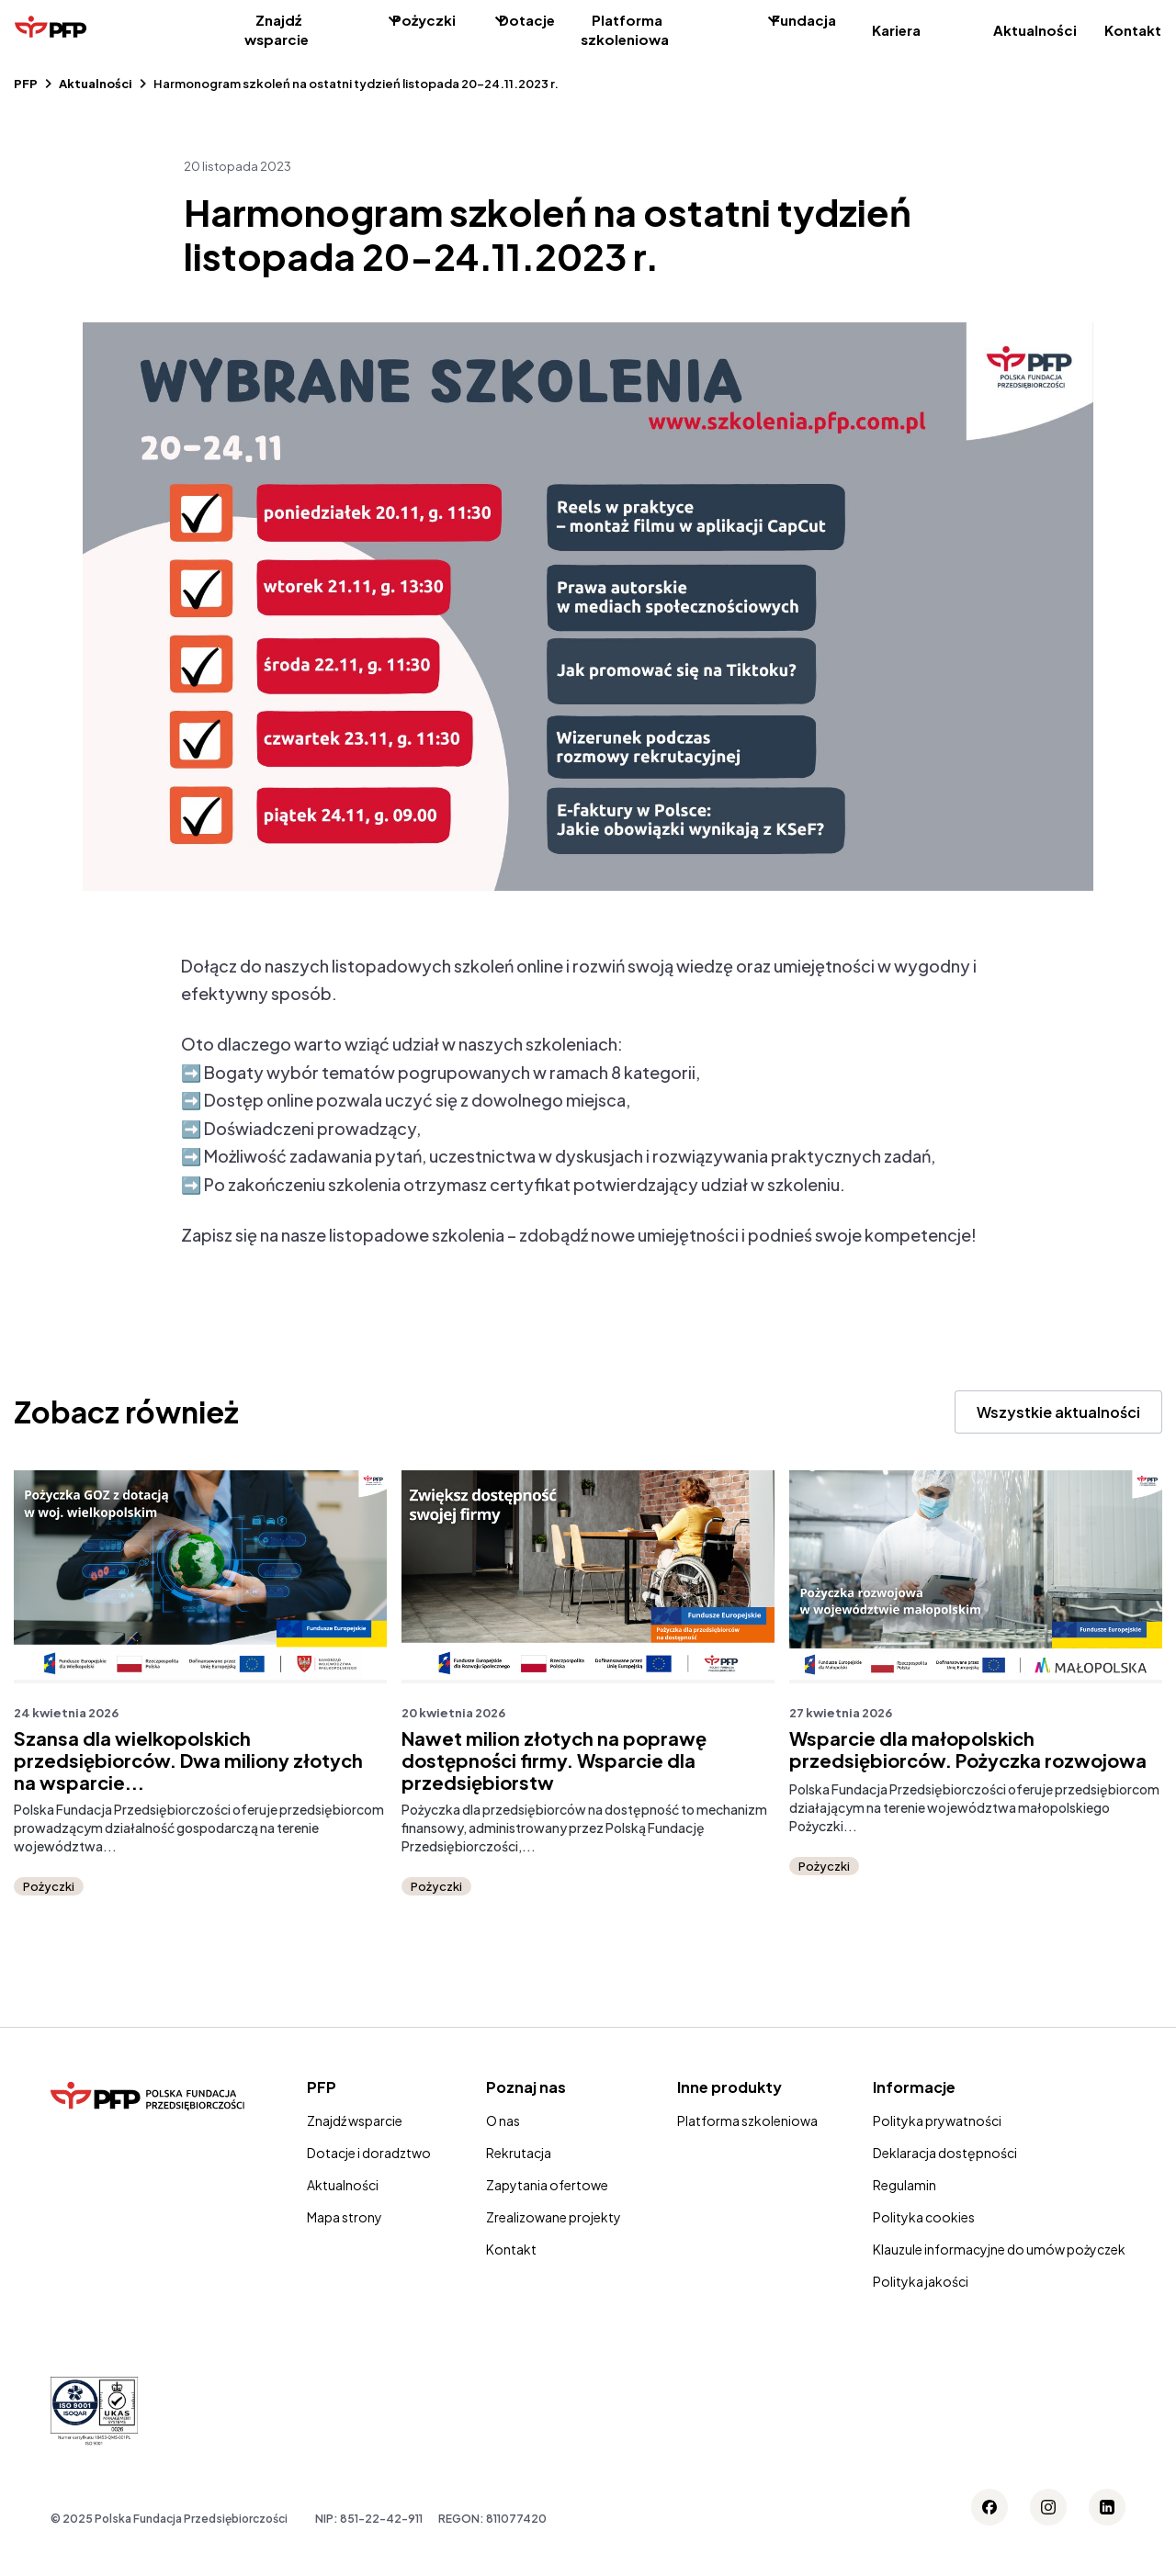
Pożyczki (424, 19)
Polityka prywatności (937, 2120)
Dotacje (527, 19)
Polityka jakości (920, 2281)
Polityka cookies (924, 2217)
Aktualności (1035, 30)
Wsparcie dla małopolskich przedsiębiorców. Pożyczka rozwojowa (968, 1749)
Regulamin (904, 2185)
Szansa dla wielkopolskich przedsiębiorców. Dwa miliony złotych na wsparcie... (188, 1760)
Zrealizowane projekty (553, 2217)
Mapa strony (344, 2217)
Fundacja (804, 19)
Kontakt (1132, 30)
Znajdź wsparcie (276, 29)
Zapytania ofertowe (547, 2185)
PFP (26, 83)
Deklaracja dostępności (945, 2152)
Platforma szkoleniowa (625, 29)
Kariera (896, 30)
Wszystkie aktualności (1058, 1412)
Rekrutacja (518, 2152)
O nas (503, 2120)
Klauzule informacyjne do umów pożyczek (999, 2249)
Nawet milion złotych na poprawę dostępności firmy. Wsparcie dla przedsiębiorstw (554, 1760)
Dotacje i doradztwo (369, 2152)
